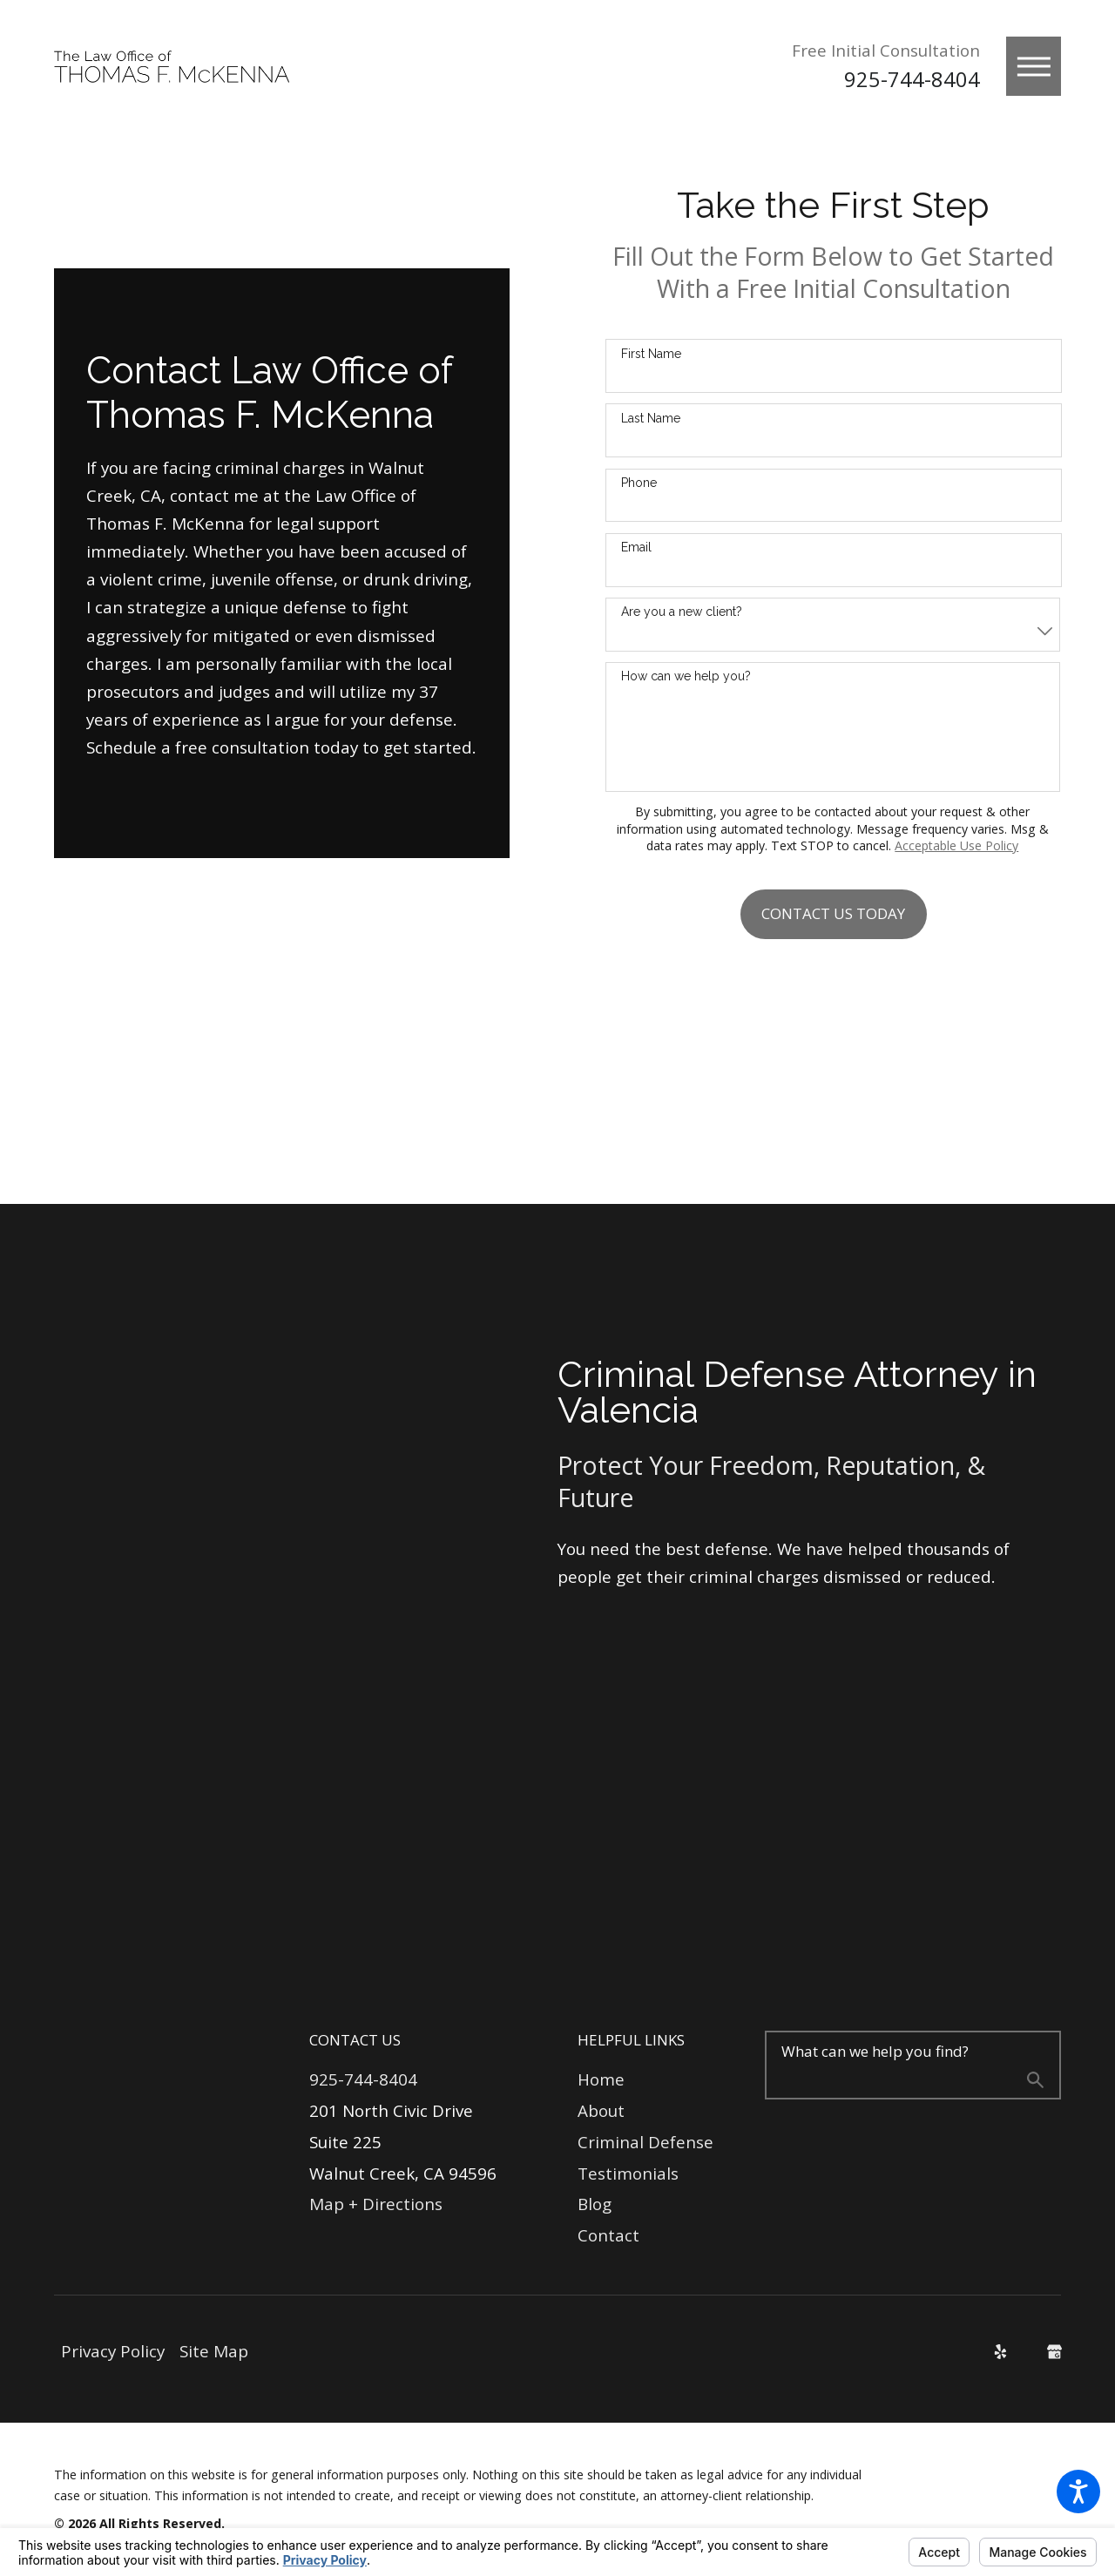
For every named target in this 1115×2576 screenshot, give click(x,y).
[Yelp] (1000, 2351)
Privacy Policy (113, 2351)
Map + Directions (376, 2204)
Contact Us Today (833, 913)
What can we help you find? (875, 2051)
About (601, 2110)
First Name (651, 354)
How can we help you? (686, 676)
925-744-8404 (912, 79)
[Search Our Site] (1035, 2082)
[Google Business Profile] (1054, 2351)
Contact (608, 2235)
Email (636, 547)
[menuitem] (645, 2080)
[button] (1078, 2491)
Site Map (213, 2351)
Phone (639, 483)
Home (601, 2079)
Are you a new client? (681, 611)
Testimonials (628, 2173)
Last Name (650, 418)
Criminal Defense (645, 2142)
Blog (595, 2204)
